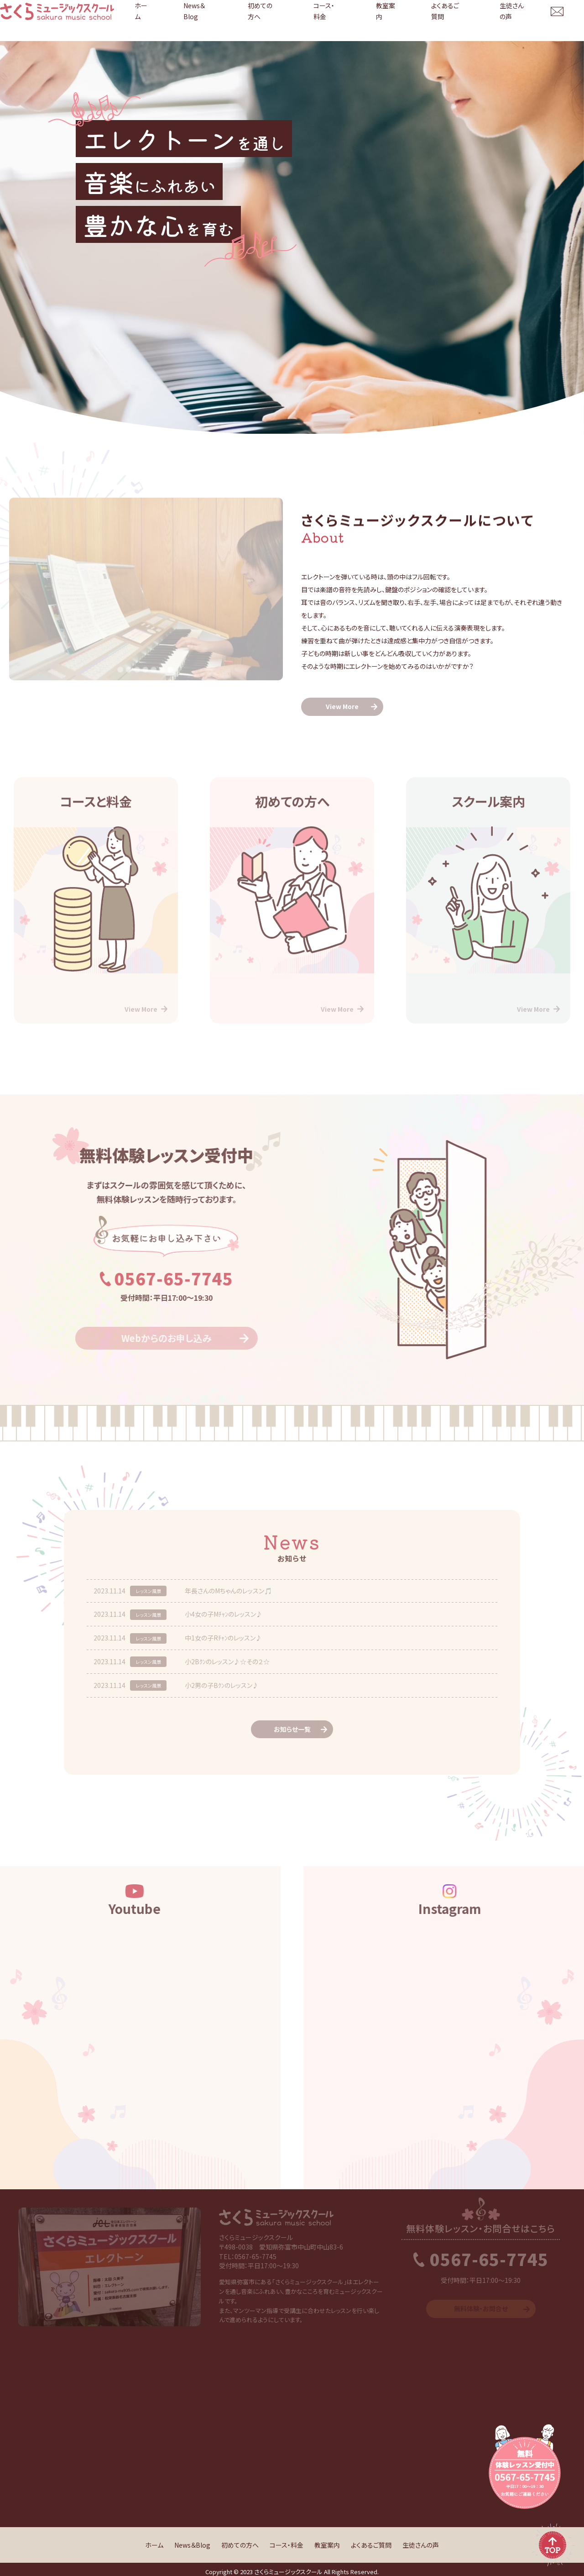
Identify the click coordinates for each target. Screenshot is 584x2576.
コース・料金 (376, 21)
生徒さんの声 (519, 21)
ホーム (236, 21)
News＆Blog (277, 21)
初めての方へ (327, 21)
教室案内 (420, 21)
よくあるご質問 (466, 21)
